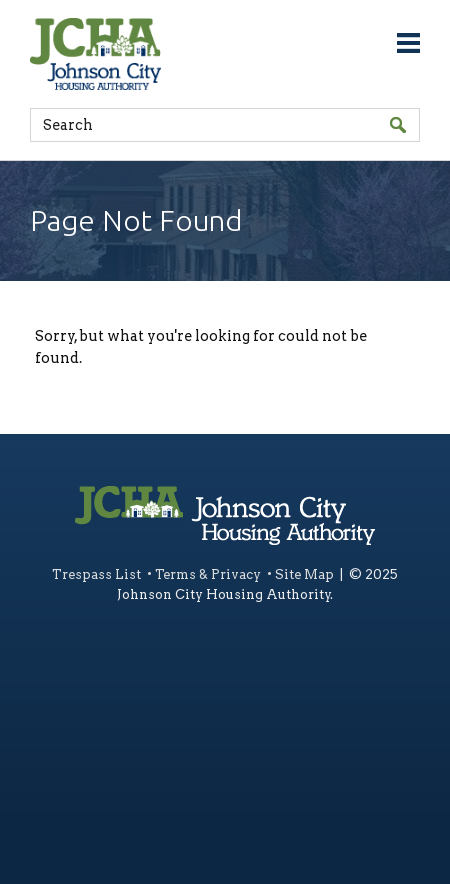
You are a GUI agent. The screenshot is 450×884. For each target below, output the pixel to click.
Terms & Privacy (208, 574)
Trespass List (96, 574)
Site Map (304, 574)
